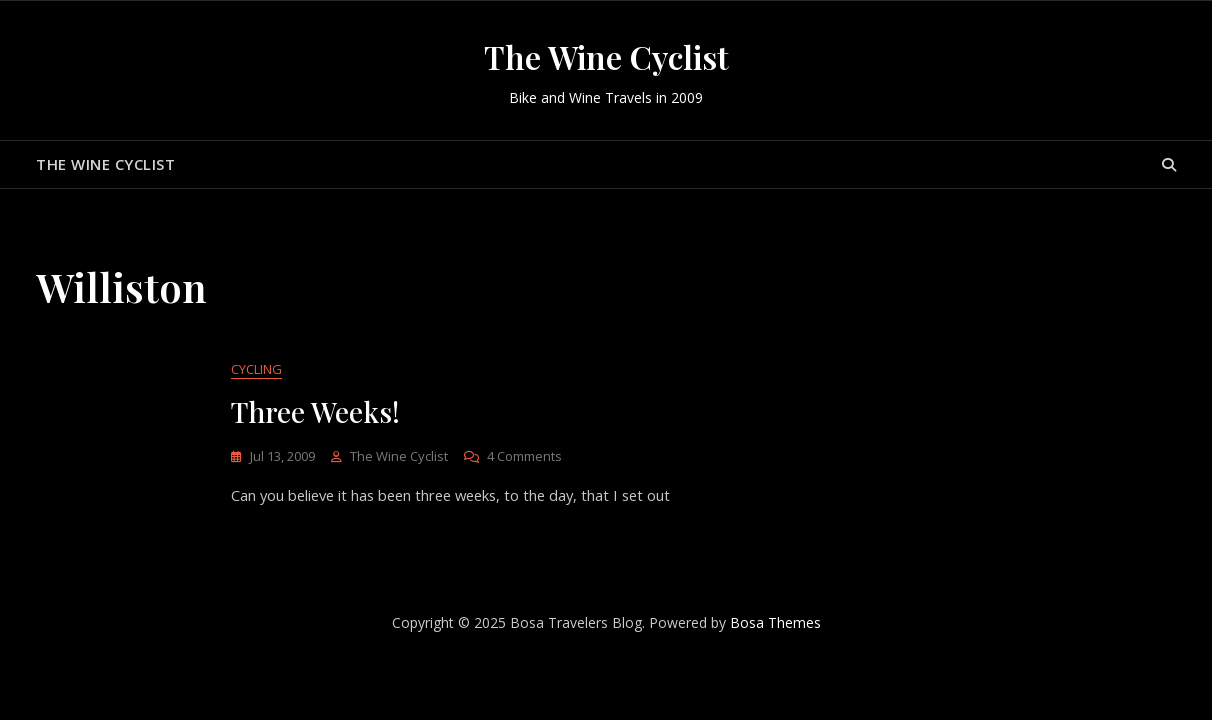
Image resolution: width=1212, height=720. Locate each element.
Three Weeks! (315, 412)
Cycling (256, 370)
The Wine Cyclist (606, 56)
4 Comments (524, 457)
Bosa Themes (775, 623)
